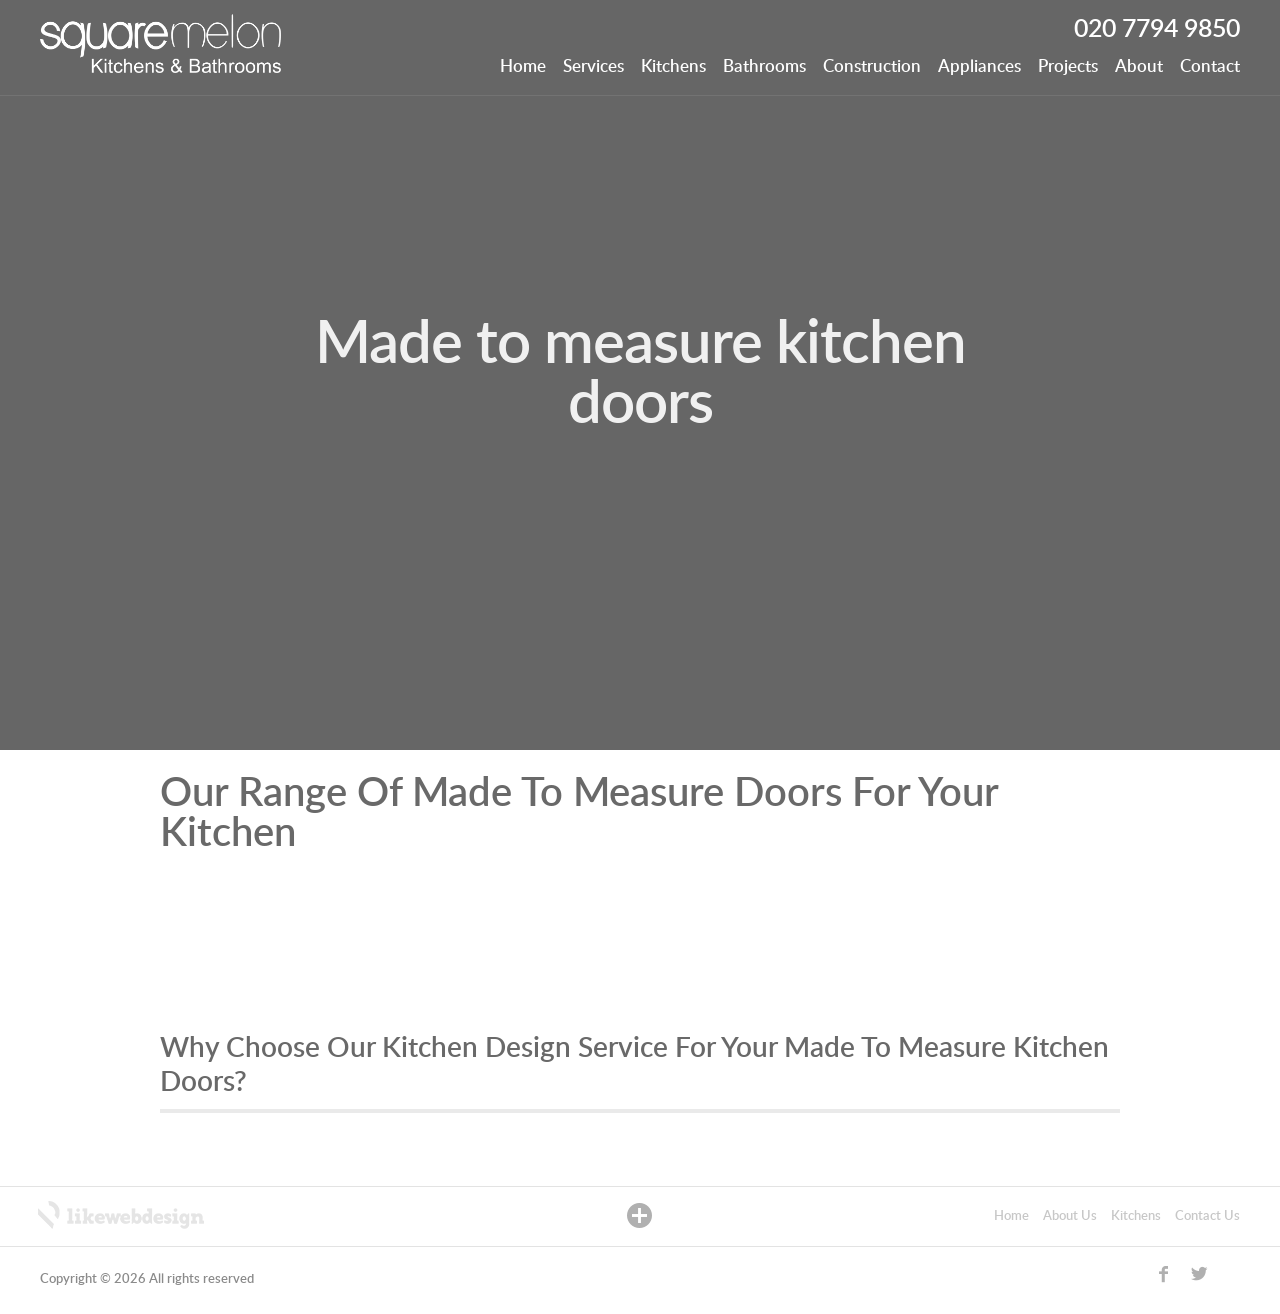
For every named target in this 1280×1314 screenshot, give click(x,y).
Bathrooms (764, 66)
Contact (1210, 66)
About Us (1070, 1216)
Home (523, 66)
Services (593, 66)
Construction (872, 66)
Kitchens (673, 66)
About (1139, 66)
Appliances (979, 66)
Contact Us (1207, 1216)
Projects (1068, 66)
